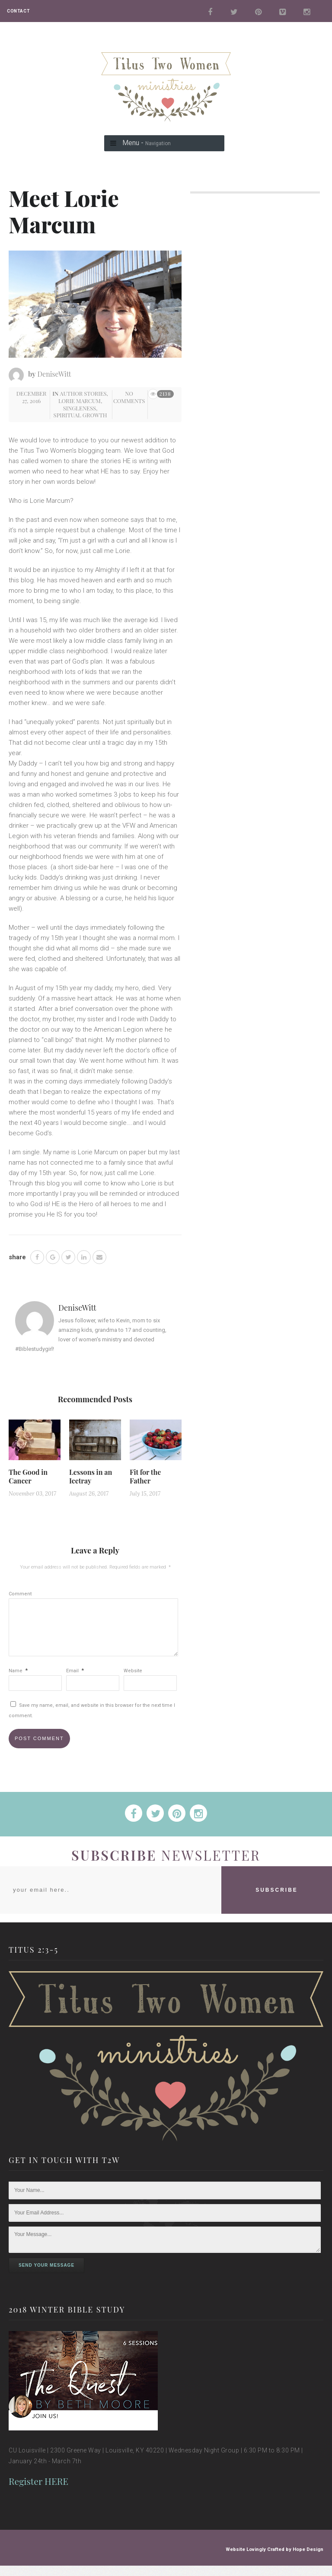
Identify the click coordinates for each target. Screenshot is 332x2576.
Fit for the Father (145, 1476)
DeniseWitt (54, 373)
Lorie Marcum (79, 400)
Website (133, 1681)
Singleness (79, 408)
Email (75, 1681)
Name (18, 1681)
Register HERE (38, 2491)
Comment (20, 1594)
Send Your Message (46, 2275)
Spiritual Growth (80, 415)
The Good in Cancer (28, 1476)
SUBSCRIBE (276, 1900)
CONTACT (18, 11)
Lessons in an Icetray (90, 1476)
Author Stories (83, 393)
